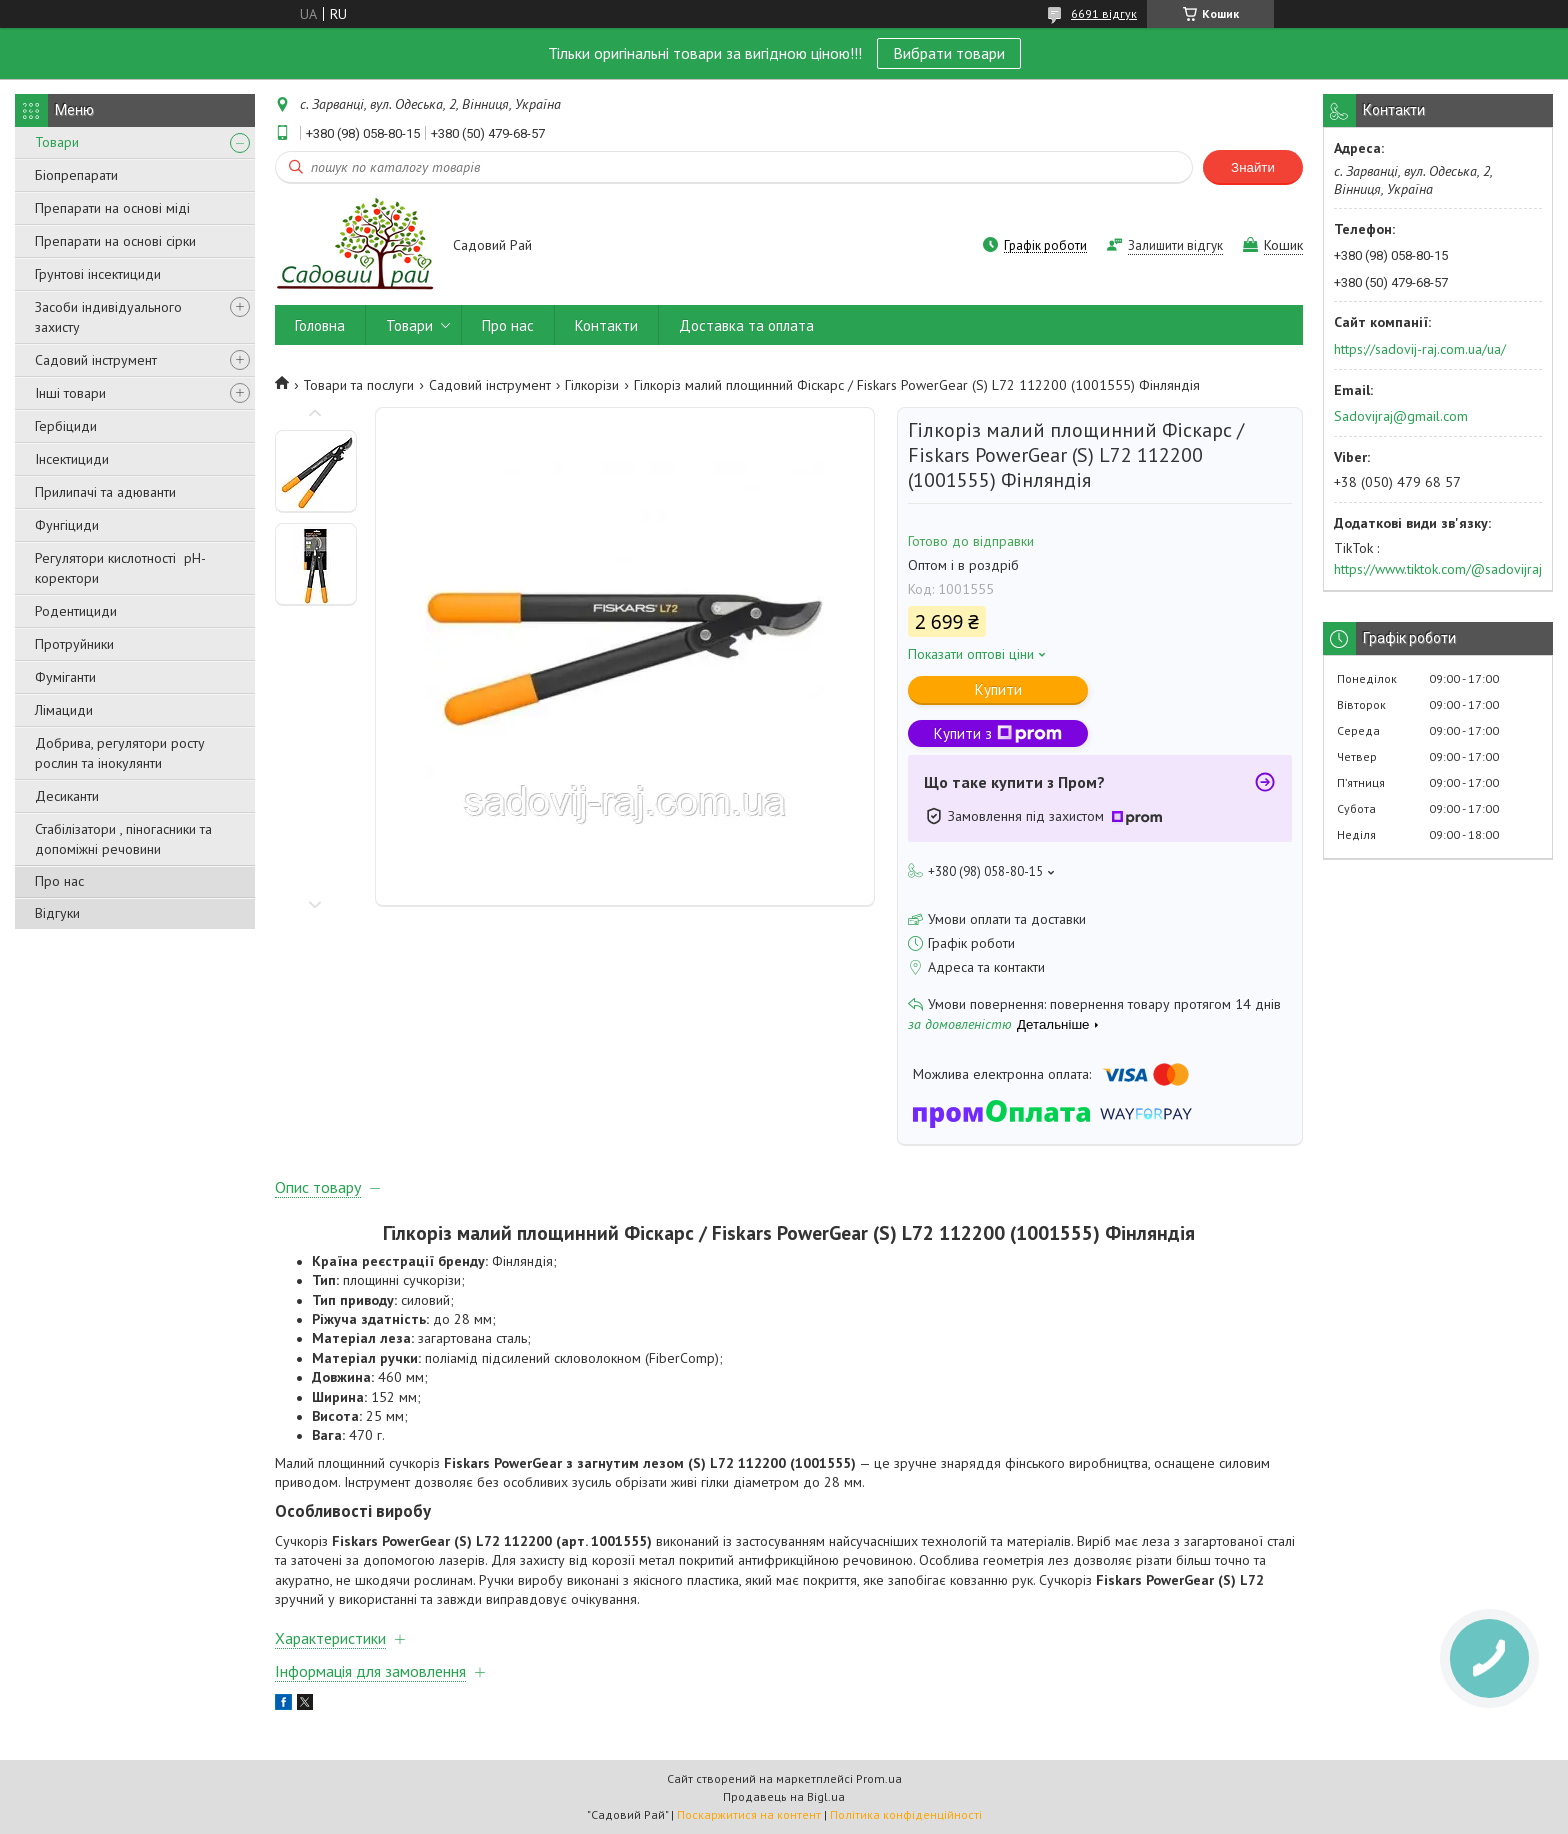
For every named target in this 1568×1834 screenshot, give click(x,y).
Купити (998, 689)
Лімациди (64, 710)
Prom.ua (879, 1778)
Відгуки (57, 913)
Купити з (998, 733)
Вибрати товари (949, 53)
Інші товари (70, 393)
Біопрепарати (76, 175)
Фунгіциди (67, 525)
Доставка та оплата (746, 325)
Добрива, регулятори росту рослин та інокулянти (120, 753)
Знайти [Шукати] (1253, 167)
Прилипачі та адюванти (105, 492)
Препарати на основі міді (112, 208)
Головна (320, 325)
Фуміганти (65, 677)
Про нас (59, 881)
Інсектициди (72, 459)
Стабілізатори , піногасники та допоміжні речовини (123, 839)
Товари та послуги (358, 385)
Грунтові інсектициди (98, 274)
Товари (57, 142)
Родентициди (76, 611)
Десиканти (67, 796)
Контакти (606, 325)
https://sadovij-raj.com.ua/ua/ (1420, 349)
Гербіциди (66, 426)
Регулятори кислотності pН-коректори (120, 568)
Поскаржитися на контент (749, 1814)
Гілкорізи (592, 385)
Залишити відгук (1175, 245)
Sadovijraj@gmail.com (1401, 416)
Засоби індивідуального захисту (108, 317)
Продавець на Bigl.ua (784, 1796)
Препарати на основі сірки (115, 241)
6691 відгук (1104, 13)
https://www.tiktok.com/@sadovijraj (1438, 569)
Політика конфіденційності (906, 1814)
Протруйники (74, 644)
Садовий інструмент (96, 360)
